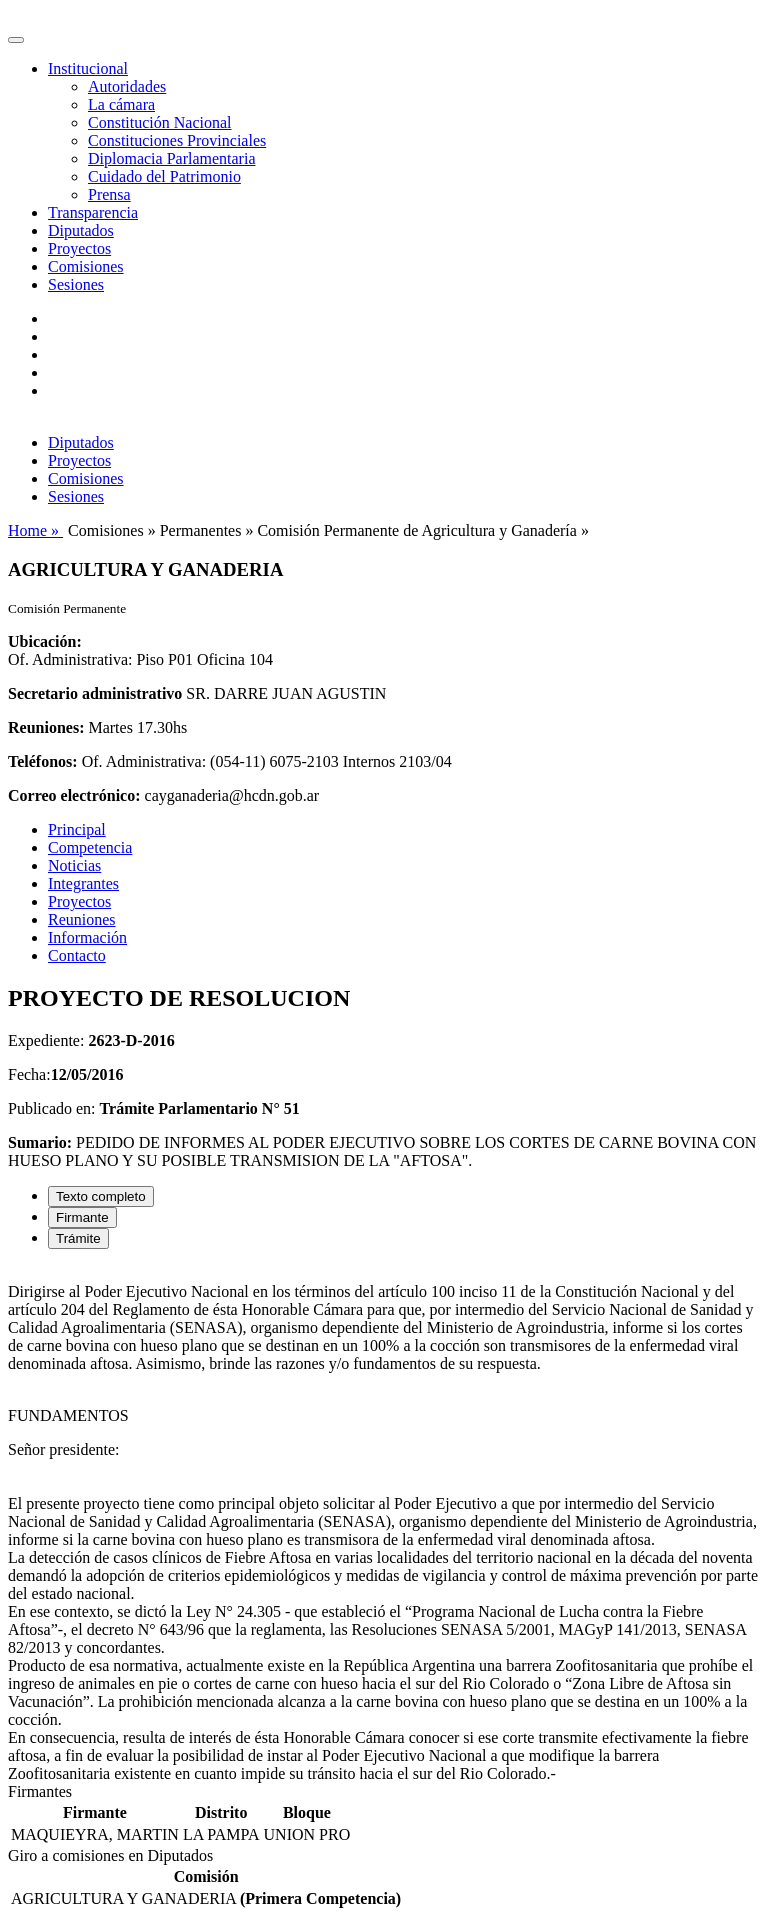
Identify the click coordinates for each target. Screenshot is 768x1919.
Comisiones (86, 266)
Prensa (109, 194)
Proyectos (79, 248)
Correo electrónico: (74, 795)
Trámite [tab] (78, 1238)
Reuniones (82, 919)
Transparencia (93, 212)
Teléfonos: (43, 761)
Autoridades (127, 86)
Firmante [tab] (82, 1217)
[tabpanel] (384, 1524)
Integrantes (83, 883)
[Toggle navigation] (16, 40)
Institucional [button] (88, 68)
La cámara (121, 104)
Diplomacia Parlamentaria (171, 158)
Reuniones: (46, 727)
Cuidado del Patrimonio (164, 176)
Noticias (74, 865)
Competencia (90, 847)
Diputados (81, 230)
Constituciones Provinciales (177, 140)
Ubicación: (45, 641)
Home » (35, 530)
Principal (77, 829)
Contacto (77, 955)
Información (87, 937)
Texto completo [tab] (101, 1196)
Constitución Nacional (160, 122)
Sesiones (76, 284)
